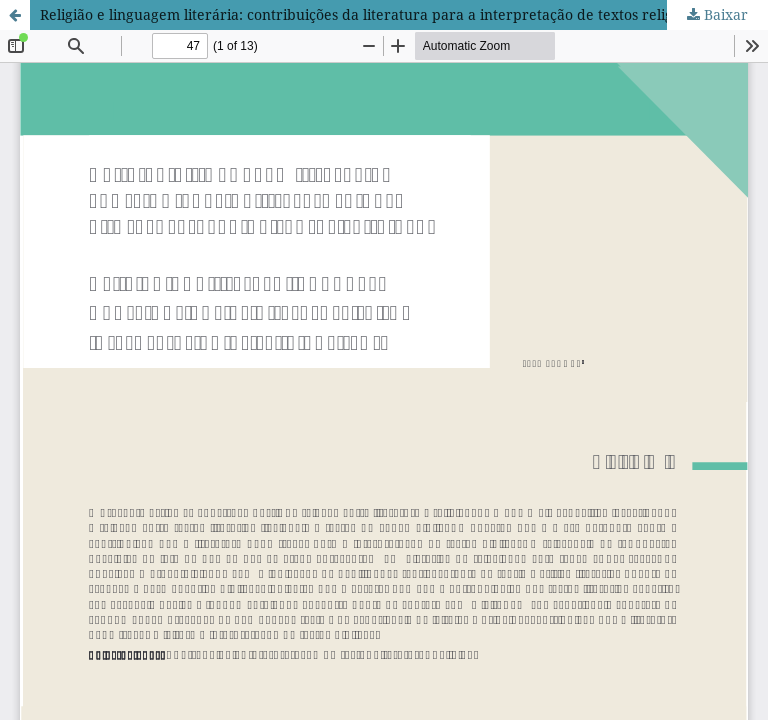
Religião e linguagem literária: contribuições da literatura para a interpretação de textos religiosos (372, 14)
